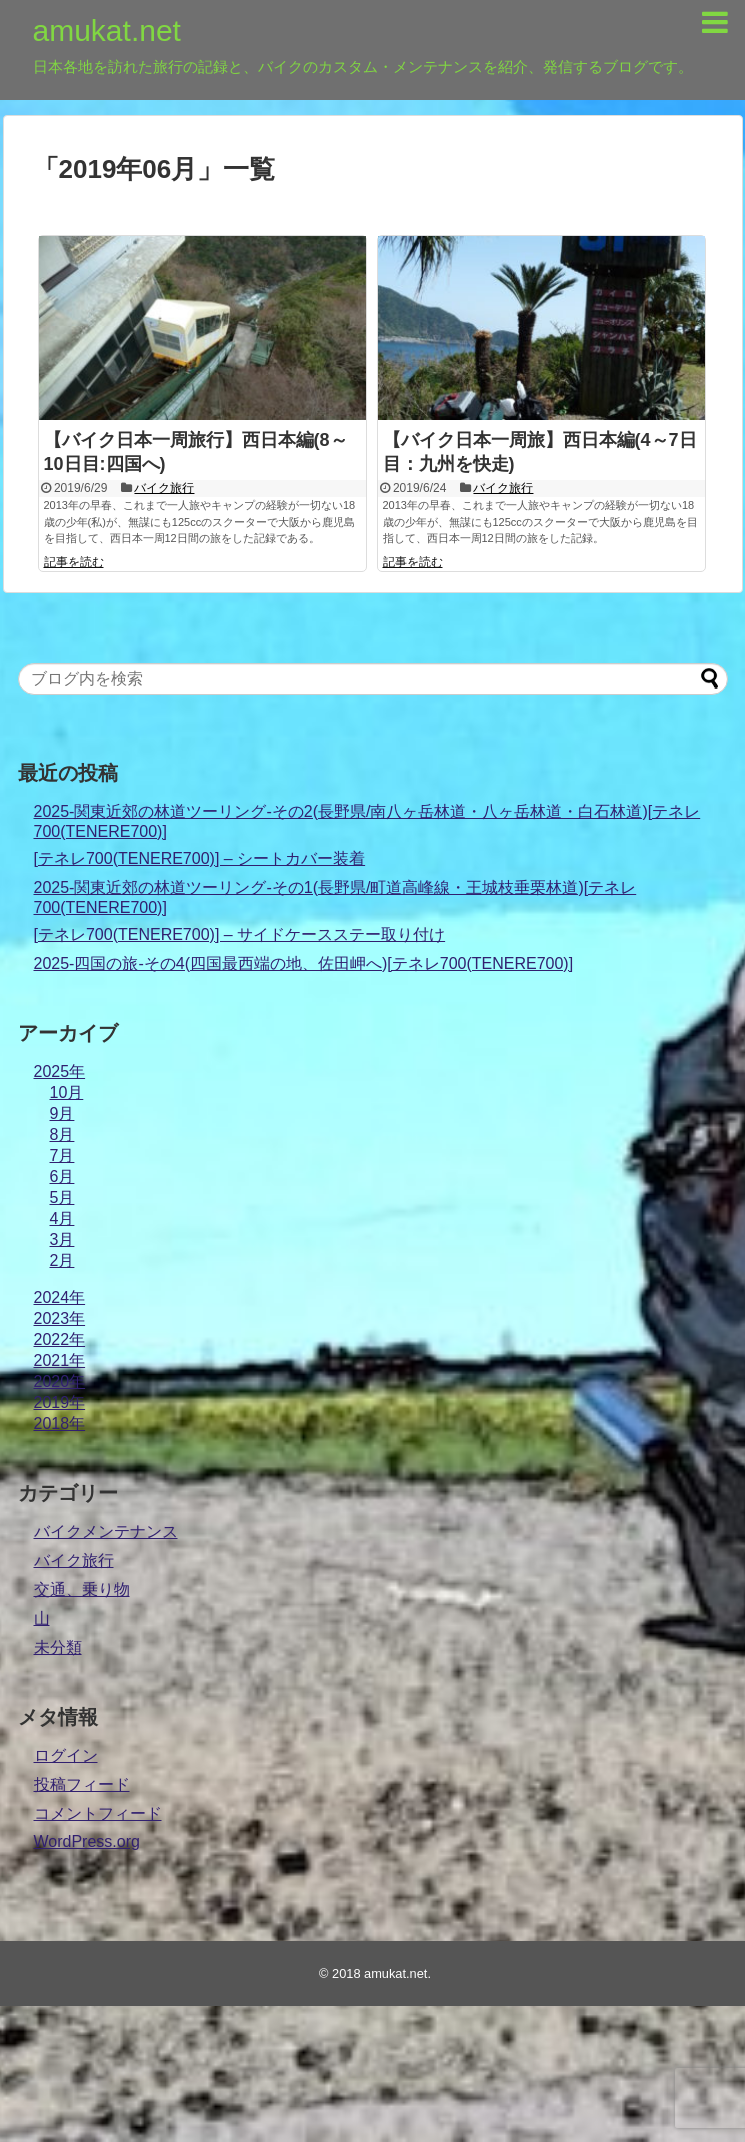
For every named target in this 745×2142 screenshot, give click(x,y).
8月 (62, 1134)
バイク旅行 (164, 488)
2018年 (60, 1423)
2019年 (60, 1402)
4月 (62, 1218)
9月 (62, 1113)
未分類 (58, 1647)
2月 (62, 1260)
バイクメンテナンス (106, 1531)
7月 (62, 1155)
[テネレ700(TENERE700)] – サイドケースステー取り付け (240, 934)
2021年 (60, 1360)
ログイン (66, 1755)
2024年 (60, 1297)
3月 (62, 1239)
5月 (62, 1197)
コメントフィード (98, 1813)
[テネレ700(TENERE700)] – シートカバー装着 (200, 858)
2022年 (60, 1339)
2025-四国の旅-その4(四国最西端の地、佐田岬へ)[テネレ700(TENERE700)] (304, 963)
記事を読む (74, 562)
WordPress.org (87, 1841)
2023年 (60, 1318)
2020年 (60, 1381)
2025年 (60, 1071)
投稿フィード (82, 1784)
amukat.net (107, 30)
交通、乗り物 (82, 1589)
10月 (67, 1092)
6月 (62, 1176)
